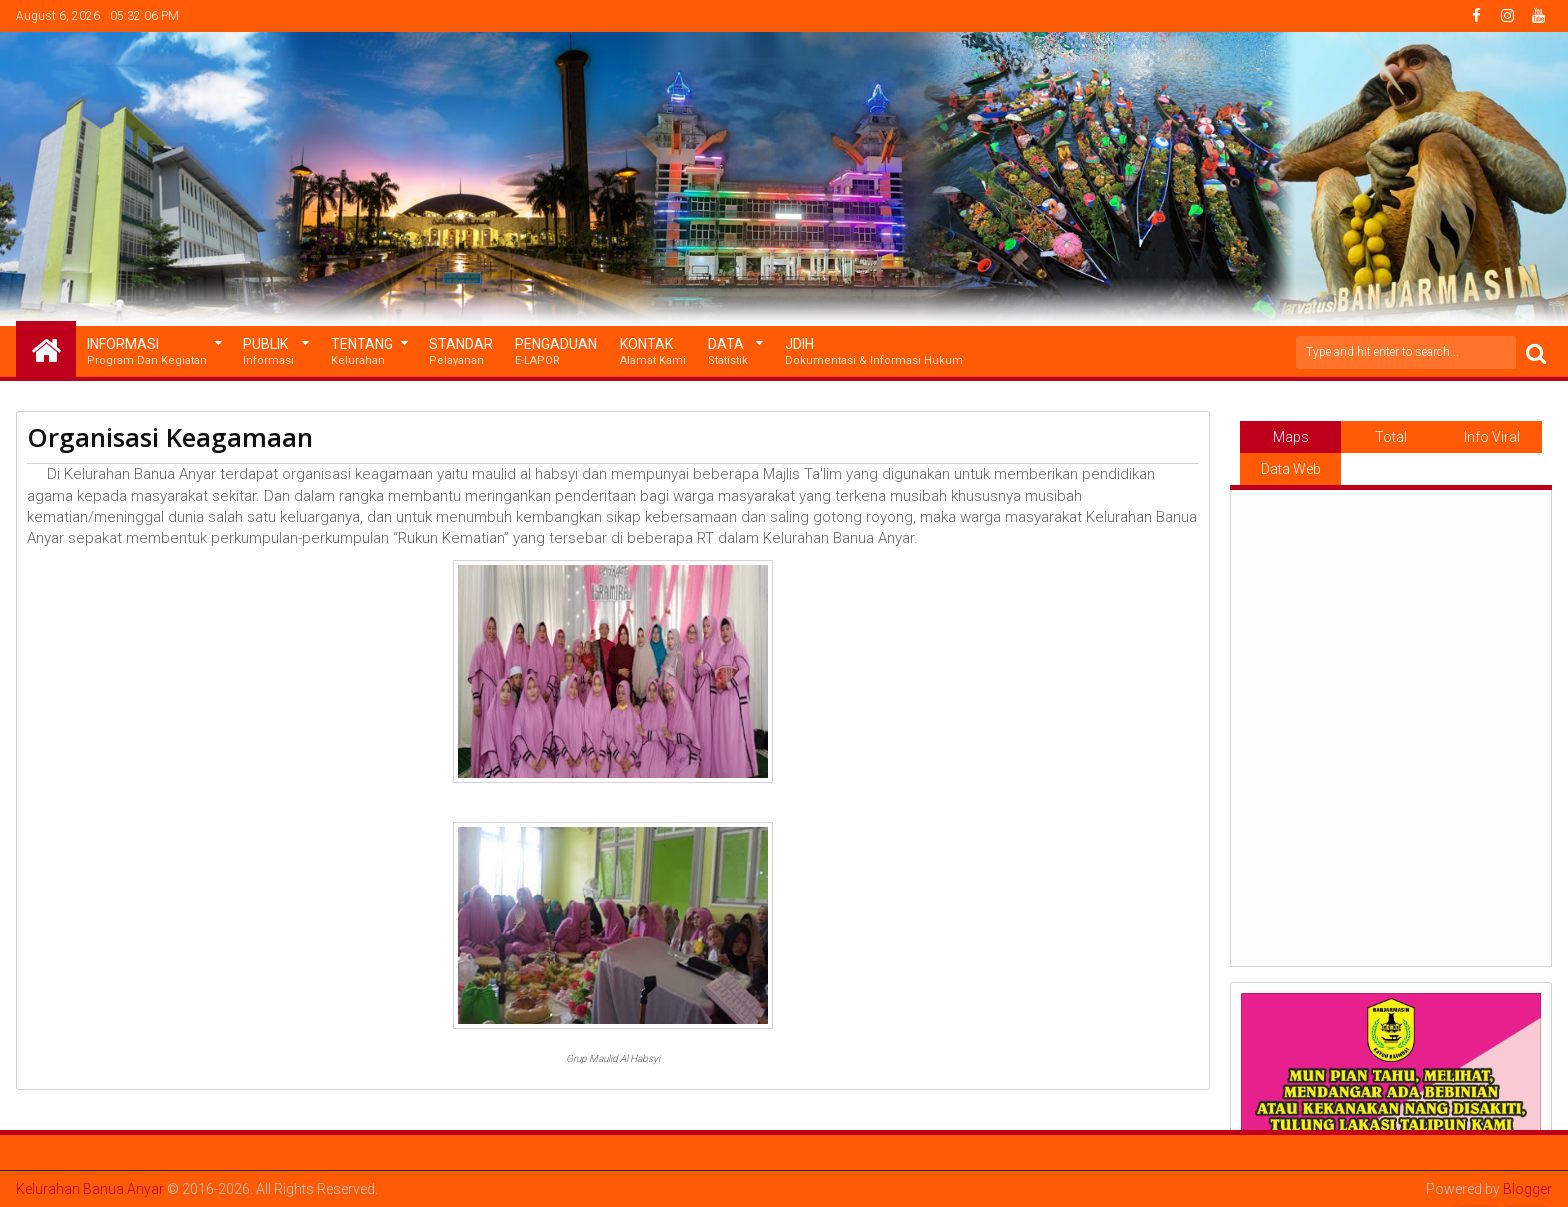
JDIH (874, 352)
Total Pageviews (1391, 441)
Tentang (362, 352)
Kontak (653, 352)
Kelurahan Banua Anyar (90, 1189)
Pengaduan (556, 352)
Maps (1291, 437)
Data (728, 352)
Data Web (1291, 469)
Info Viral (1492, 437)
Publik (268, 352)
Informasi (147, 352)
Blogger (1527, 1189)
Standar (461, 352)
